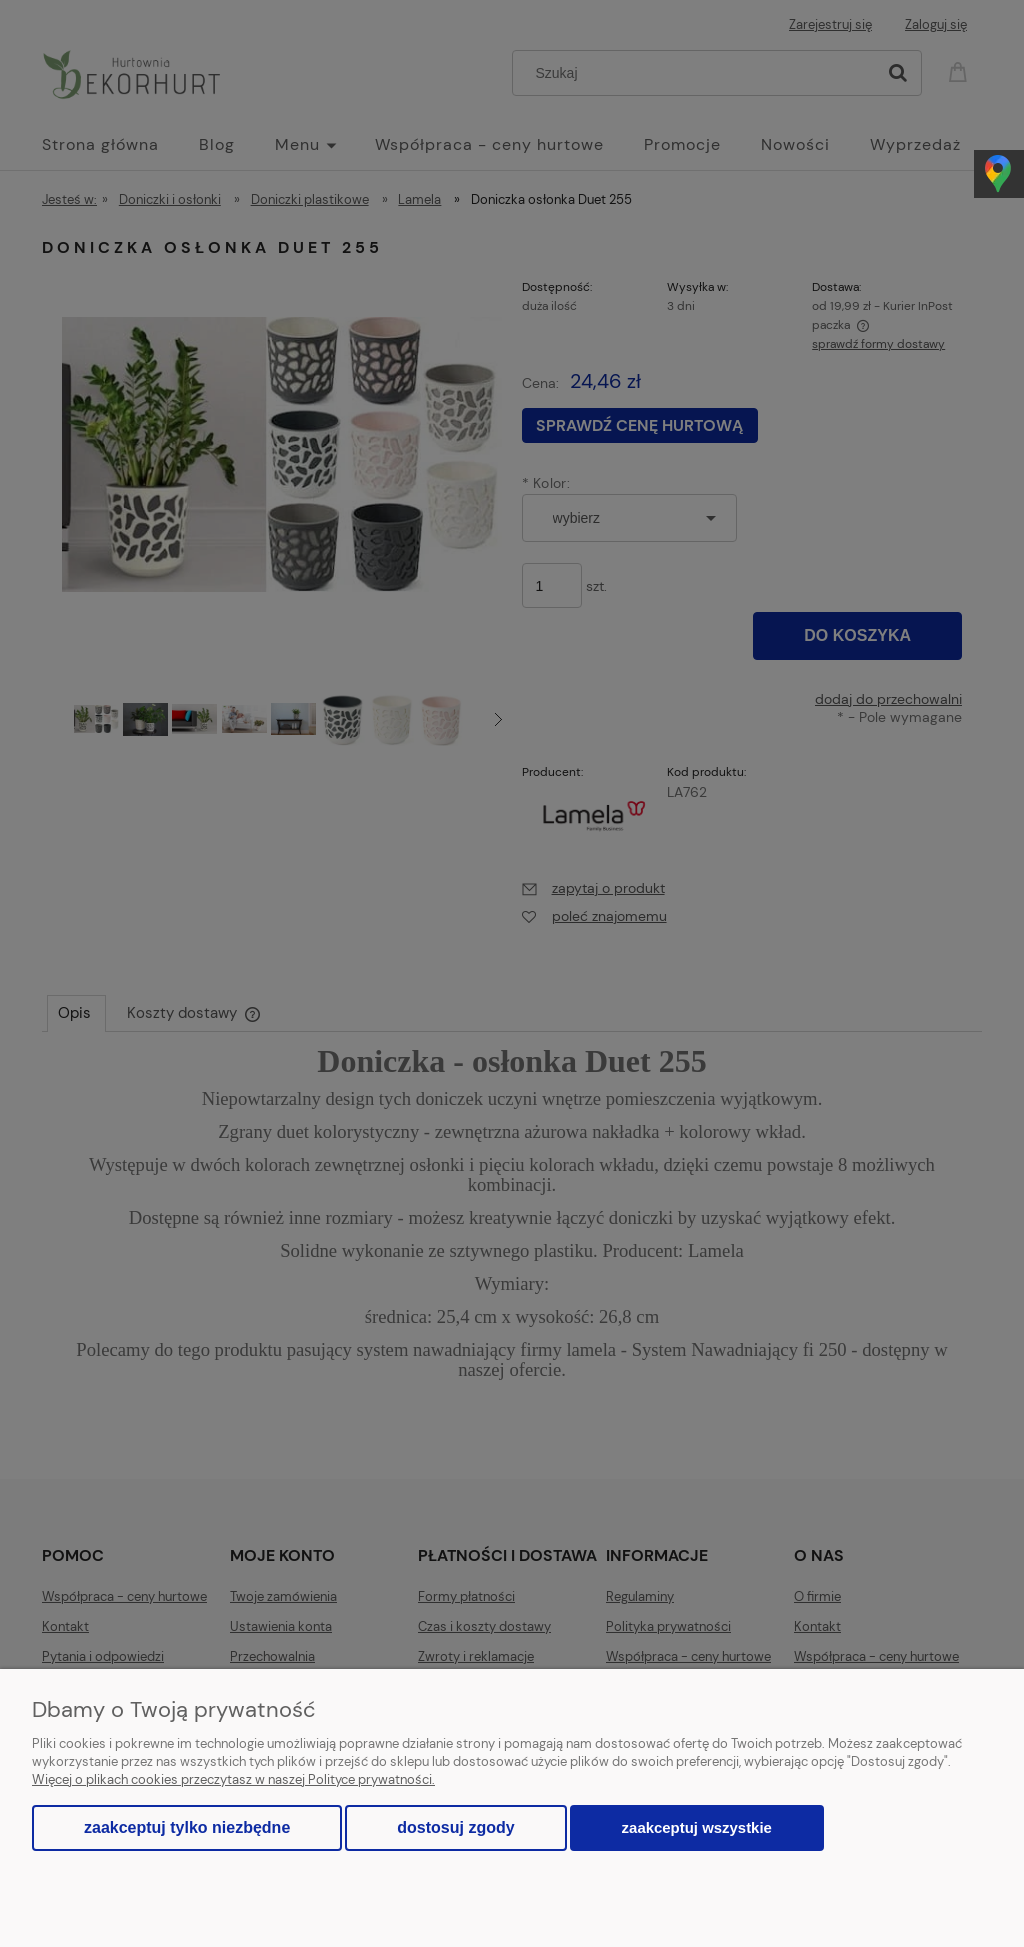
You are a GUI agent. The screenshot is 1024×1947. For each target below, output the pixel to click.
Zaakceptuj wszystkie (697, 1827)
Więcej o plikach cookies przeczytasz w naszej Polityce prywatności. (233, 1779)
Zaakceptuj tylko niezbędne (187, 1827)
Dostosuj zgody (455, 1827)
